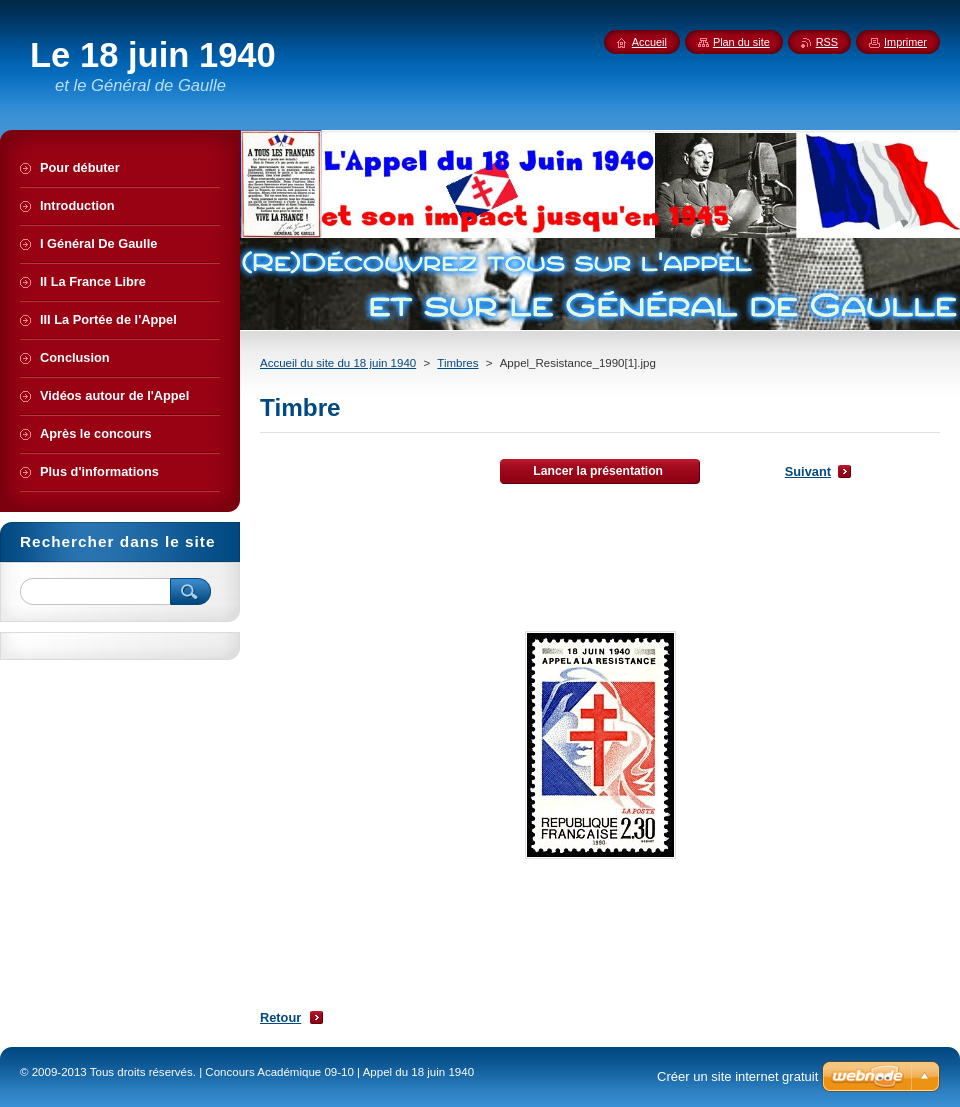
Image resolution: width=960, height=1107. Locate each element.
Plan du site (741, 42)
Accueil (649, 42)
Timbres (457, 363)
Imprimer (905, 42)
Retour (280, 1017)
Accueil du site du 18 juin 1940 (338, 363)
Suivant (808, 471)
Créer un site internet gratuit (737, 1076)
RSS (827, 42)
